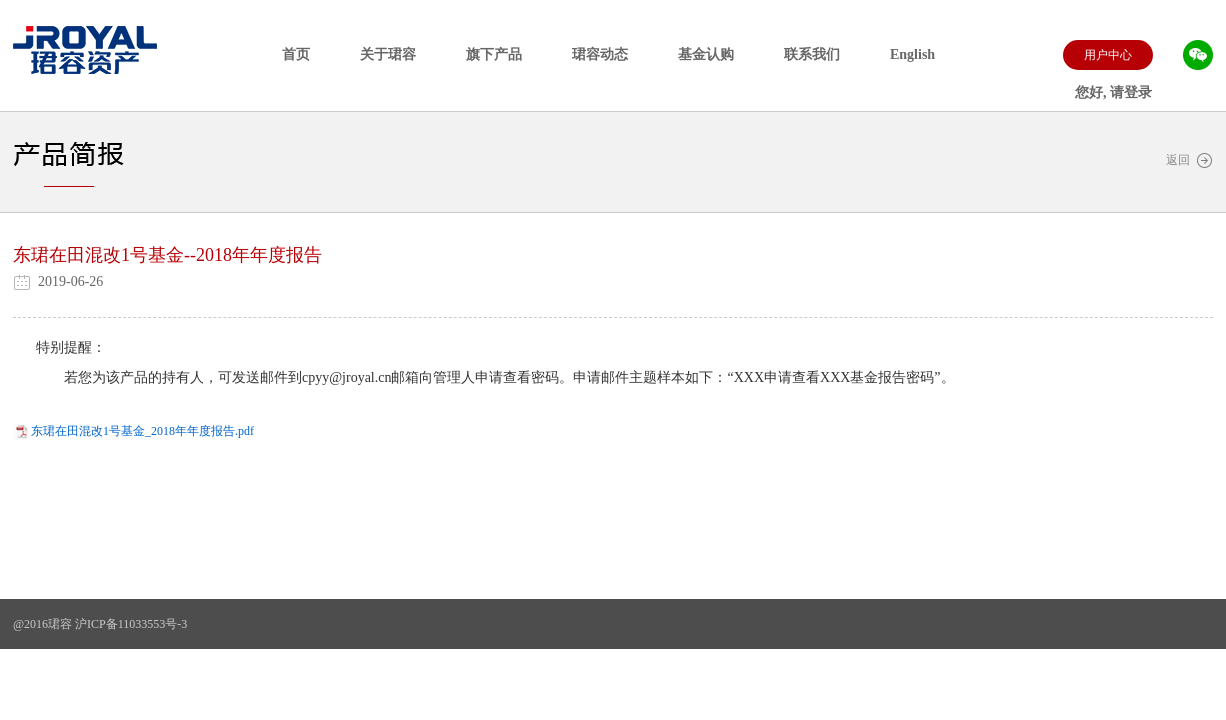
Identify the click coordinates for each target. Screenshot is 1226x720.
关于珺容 (388, 54)
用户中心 (1108, 55)
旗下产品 (494, 54)
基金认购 (706, 54)
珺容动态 (600, 54)
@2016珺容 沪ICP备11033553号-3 (100, 624)
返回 (1189, 160)
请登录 (1131, 92)
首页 (296, 54)
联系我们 (812, 54)
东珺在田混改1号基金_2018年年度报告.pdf (142, 431)
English (912, 54)
